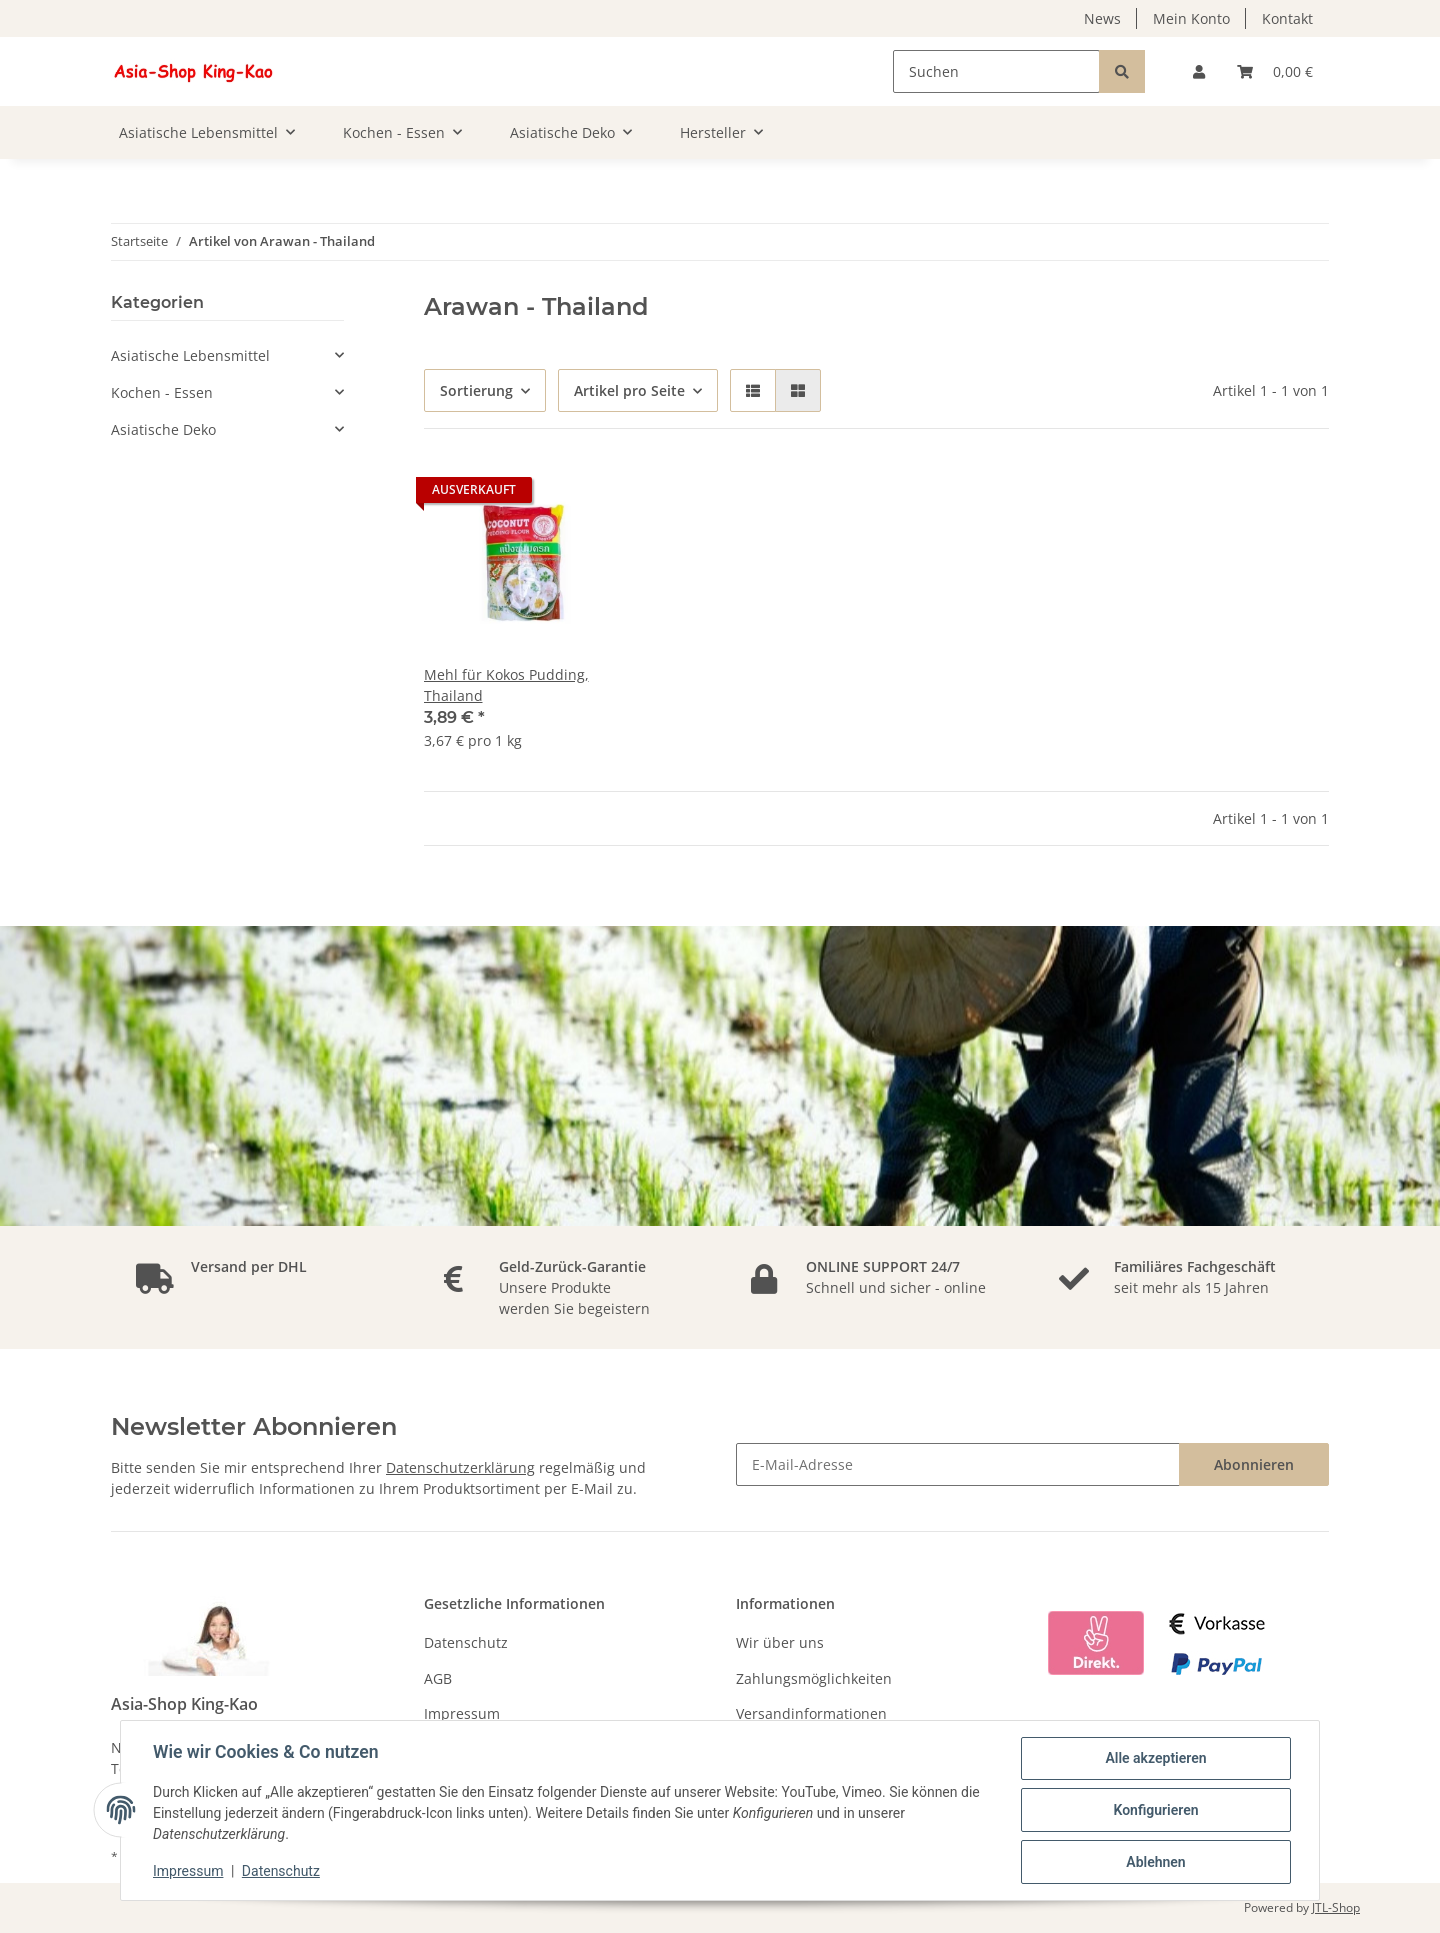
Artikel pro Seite (629, 390)
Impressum (462, 1713)
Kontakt (1287, 18)
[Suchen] (996, 71)
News (1102, 18)
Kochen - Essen (162, 392)
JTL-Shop (1336, 1907)
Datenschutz (466, 1642)
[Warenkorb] (1275, 71)
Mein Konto (1191, 18)
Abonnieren (1254, 1464)
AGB (438, 1678)
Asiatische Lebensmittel (190, 355)
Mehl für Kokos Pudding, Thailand (506, 685)
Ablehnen (1155, 1862)
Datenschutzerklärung (460, 1467)
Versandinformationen (811, 1713)
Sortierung (476, 390)
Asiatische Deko (163, 429)
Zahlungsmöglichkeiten (814, 1678)
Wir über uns (780, 1642)
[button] (1199, 71)
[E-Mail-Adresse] (958, 1464)
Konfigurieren (1155, 1810)
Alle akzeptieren (1155, 1758)
